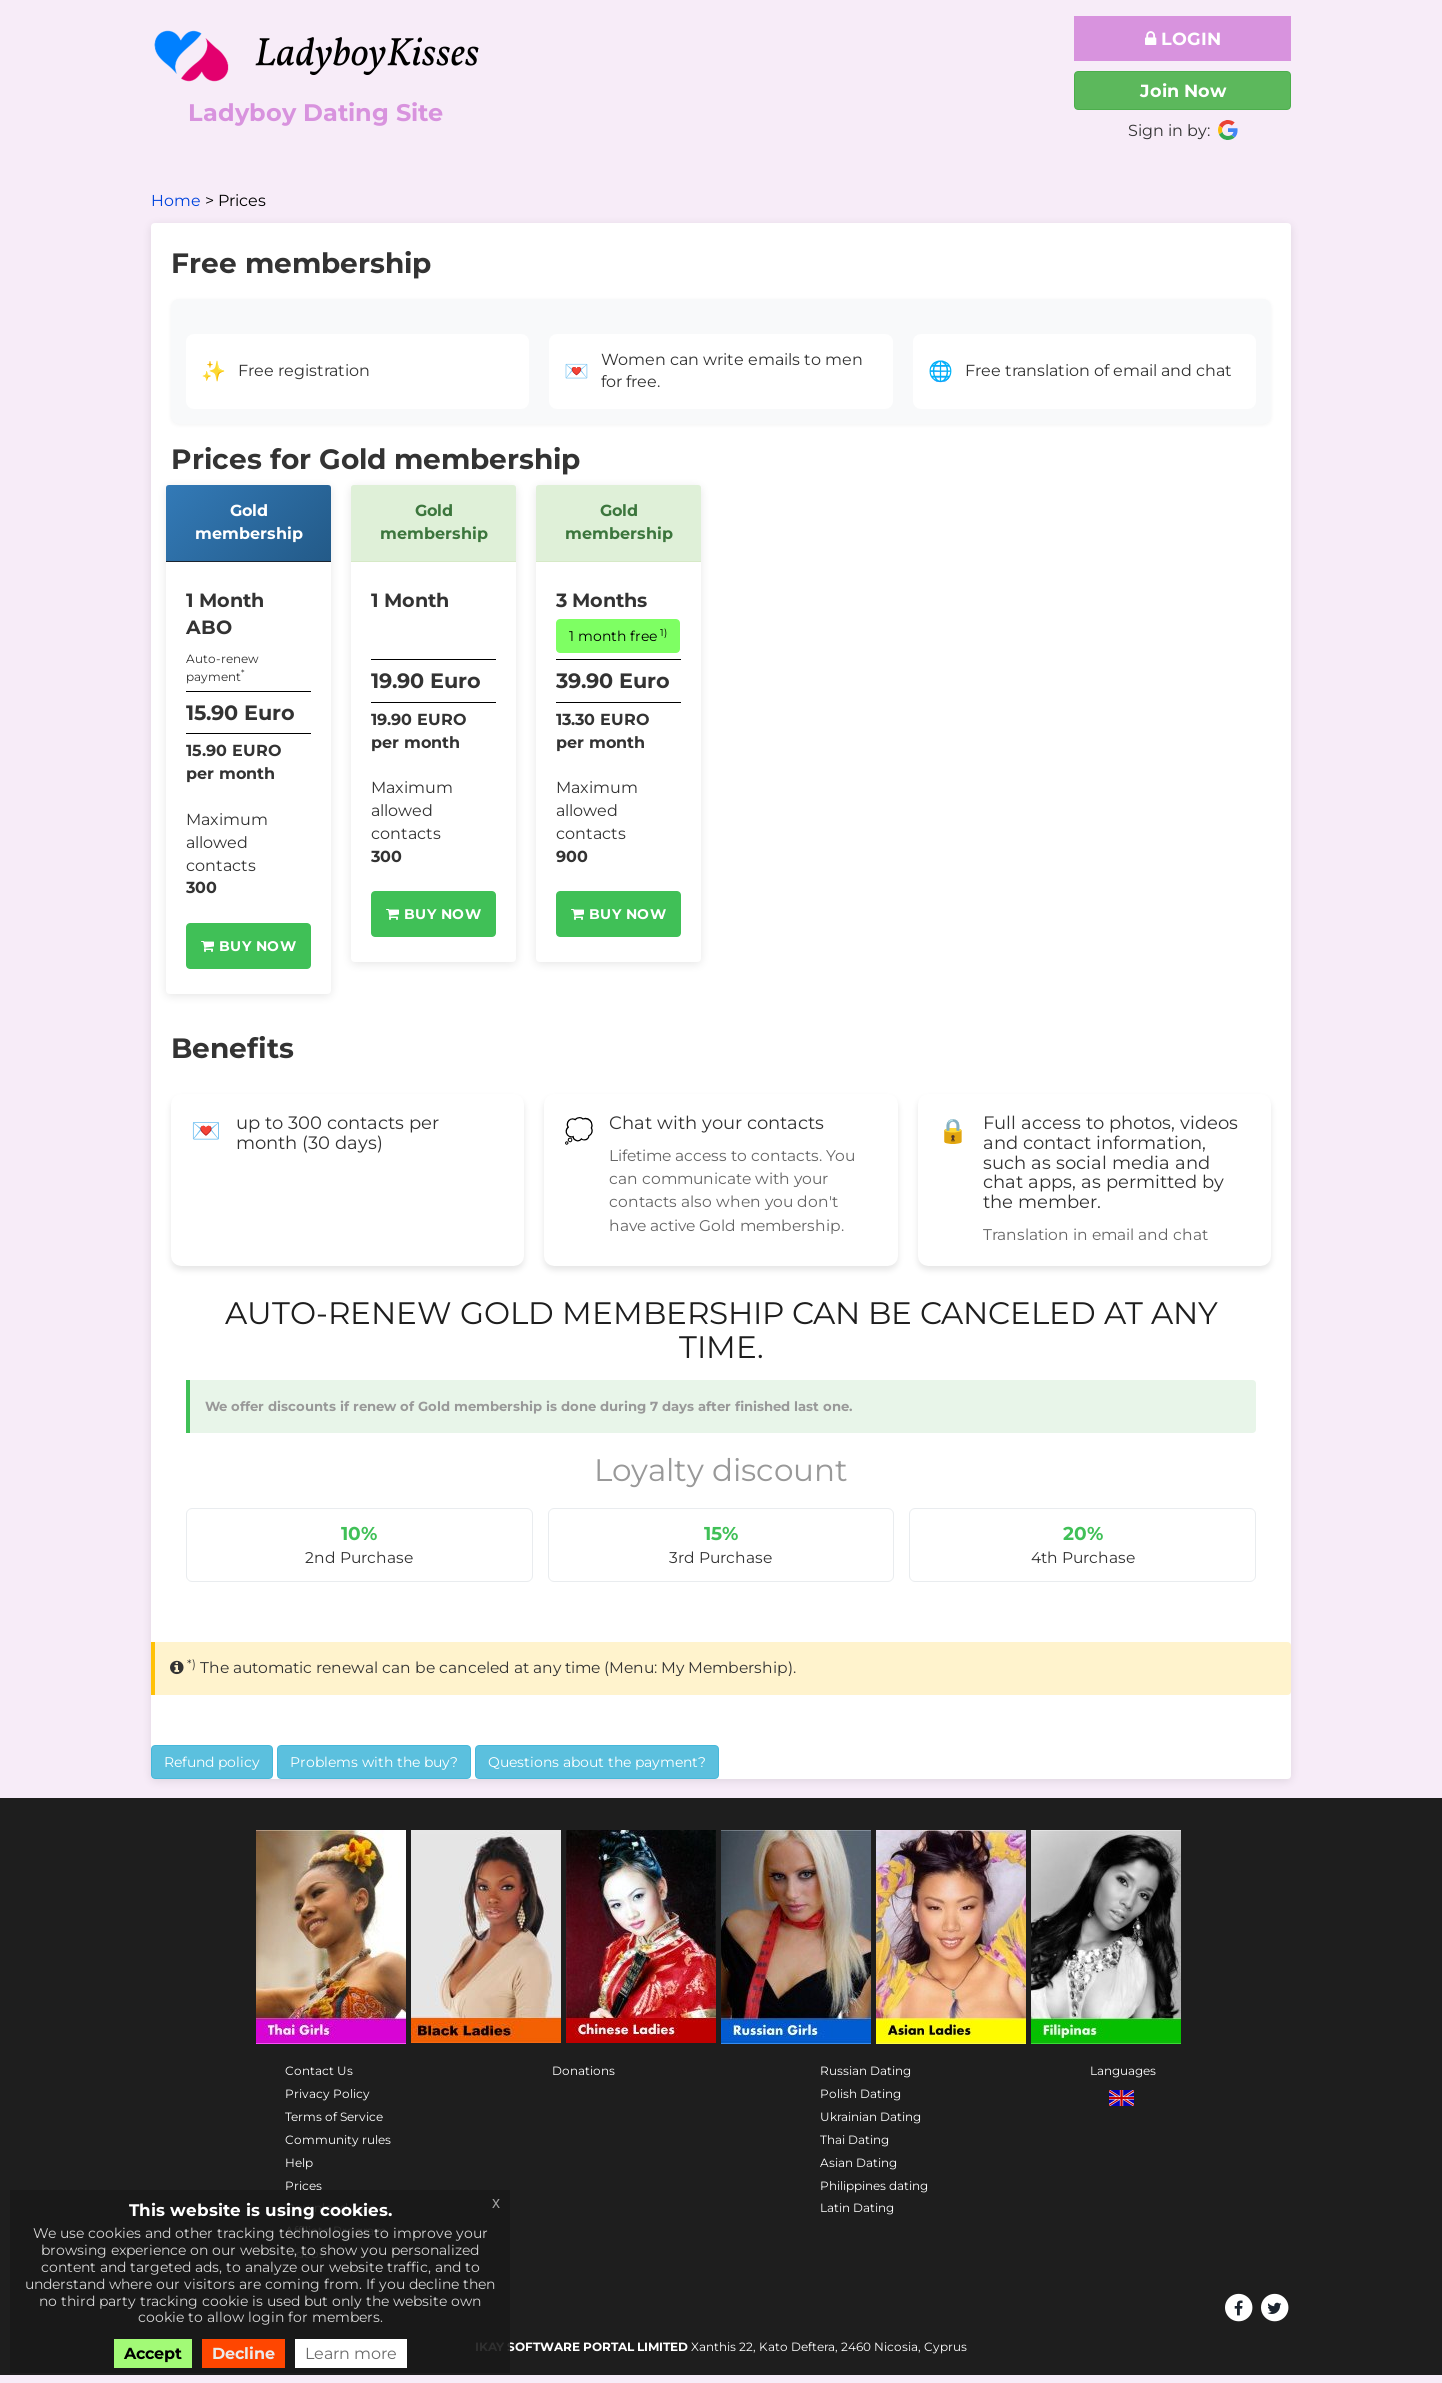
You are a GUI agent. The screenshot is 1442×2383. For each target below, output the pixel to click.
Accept (153, 2353)
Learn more (351, 2353)
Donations (583, 2079)
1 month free (618, 635)
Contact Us (319, 2079)
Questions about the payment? (597, 1770)
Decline (243, 2353)
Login (1183, 38)
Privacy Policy (327, 2102)
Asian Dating (858, 2170)
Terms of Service (334, 2125)
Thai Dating (854, 2147)
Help (299, 2170)
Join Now (1183, 90)
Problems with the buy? (374, 1770)
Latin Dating (857, 2216)
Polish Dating (860, 2102)
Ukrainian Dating (870, 2125)
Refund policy (212, 1770)
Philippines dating (874, 2193)
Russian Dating (865, 2079)
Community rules (338, 2147)
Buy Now (249, 946)
